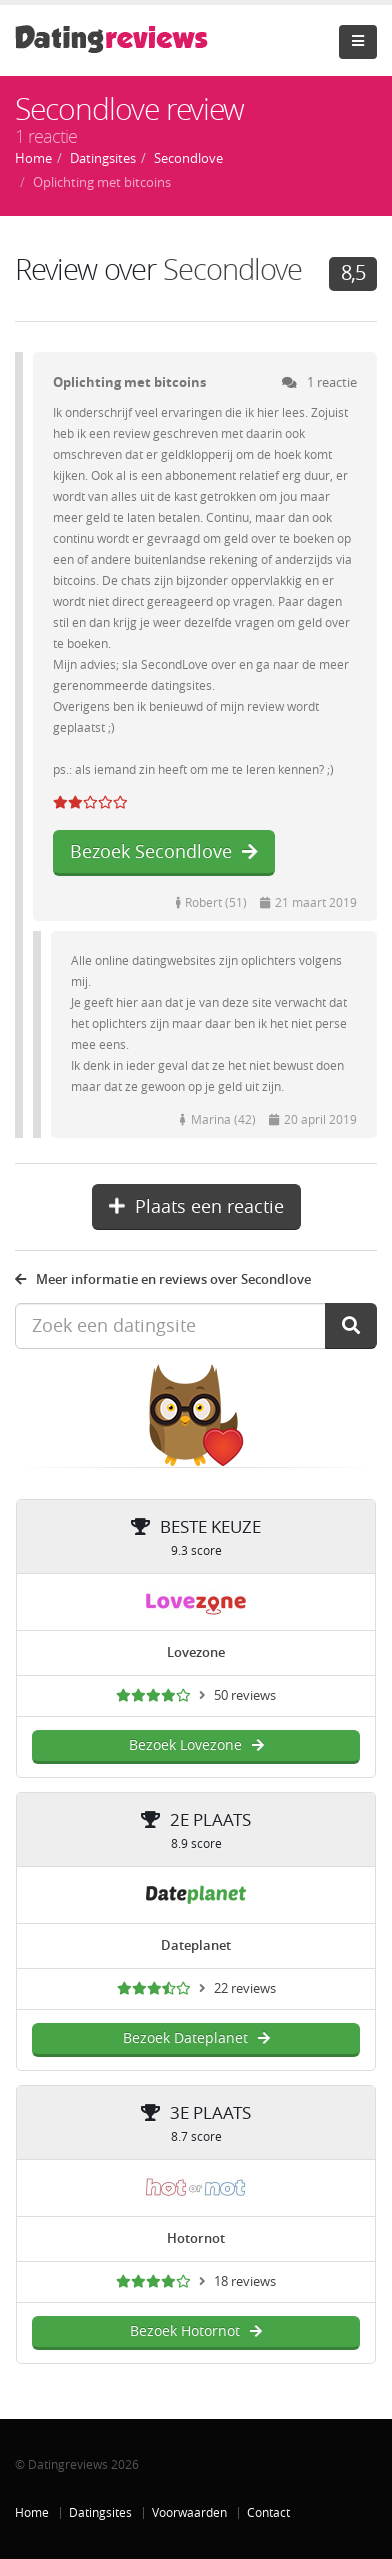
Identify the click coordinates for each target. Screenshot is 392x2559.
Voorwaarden (189, 2513)
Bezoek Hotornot (196, 2331)
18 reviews (245, 2281)
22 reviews (245, 1988)
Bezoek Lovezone (196, 1745)
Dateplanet (196, 1945)
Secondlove (232, 270)
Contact (268, 2513)
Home (32, 2513)
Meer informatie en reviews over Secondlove (163, 1279)
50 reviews (245, 1695)
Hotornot (196, 2238)
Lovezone (196, 1652)
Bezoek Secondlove (164, 852)
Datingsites (100, 2513)
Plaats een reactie (196, 1207)
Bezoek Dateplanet (196, 2038)
